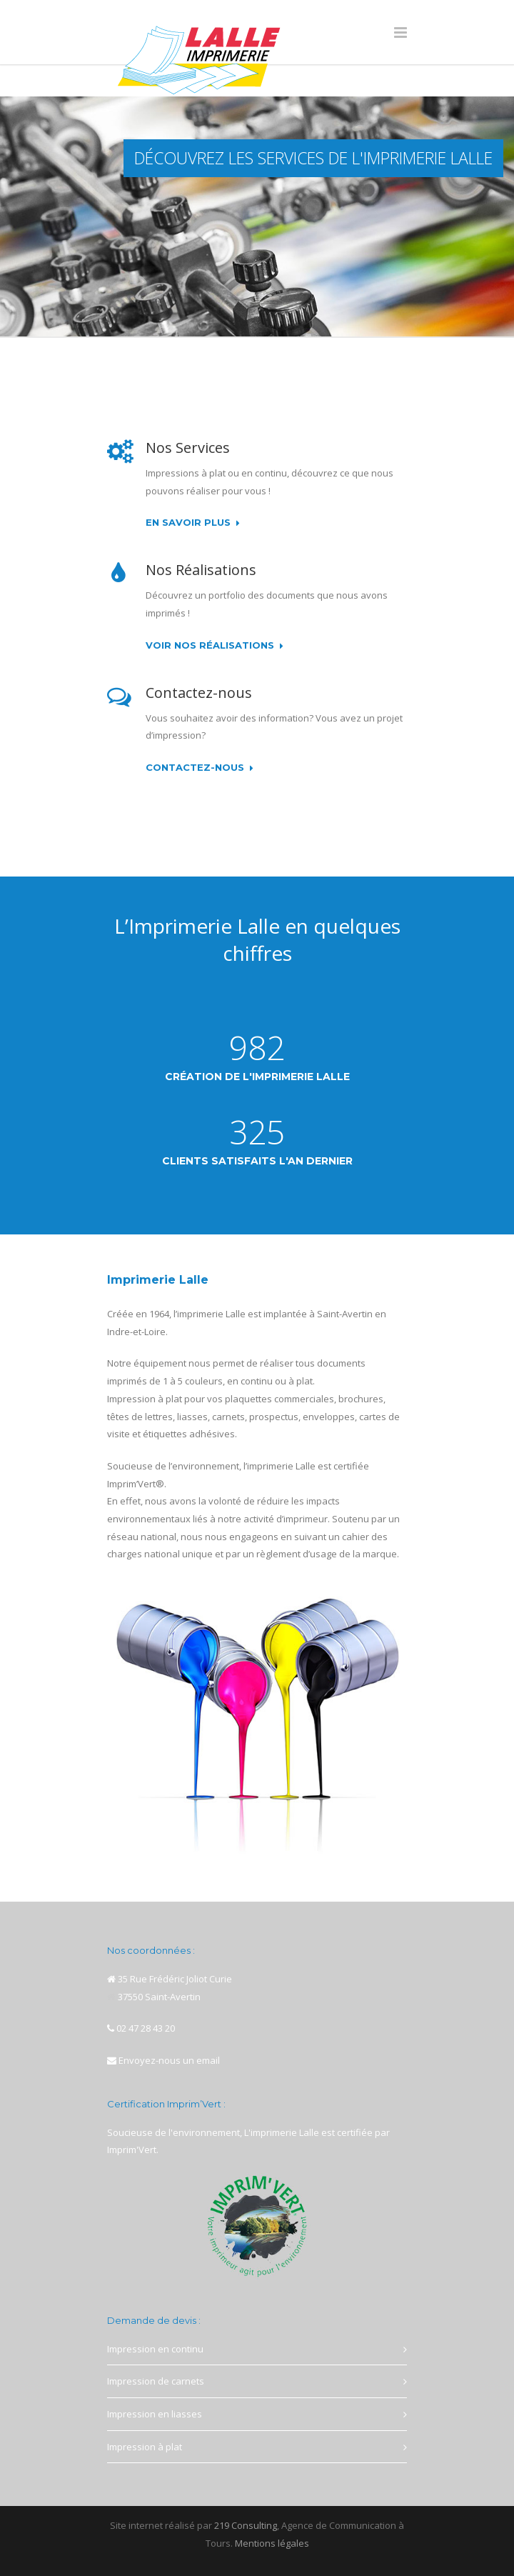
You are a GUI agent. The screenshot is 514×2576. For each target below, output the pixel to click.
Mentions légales (272, 2543)
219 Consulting (245, 2525)
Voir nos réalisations (214, 646)
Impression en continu (155, 2348)
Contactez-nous (199, 768)
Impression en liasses (154, 2413)
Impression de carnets (155, 2381)
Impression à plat (144, 2446)
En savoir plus (193, 523)
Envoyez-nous (150, 2060)
